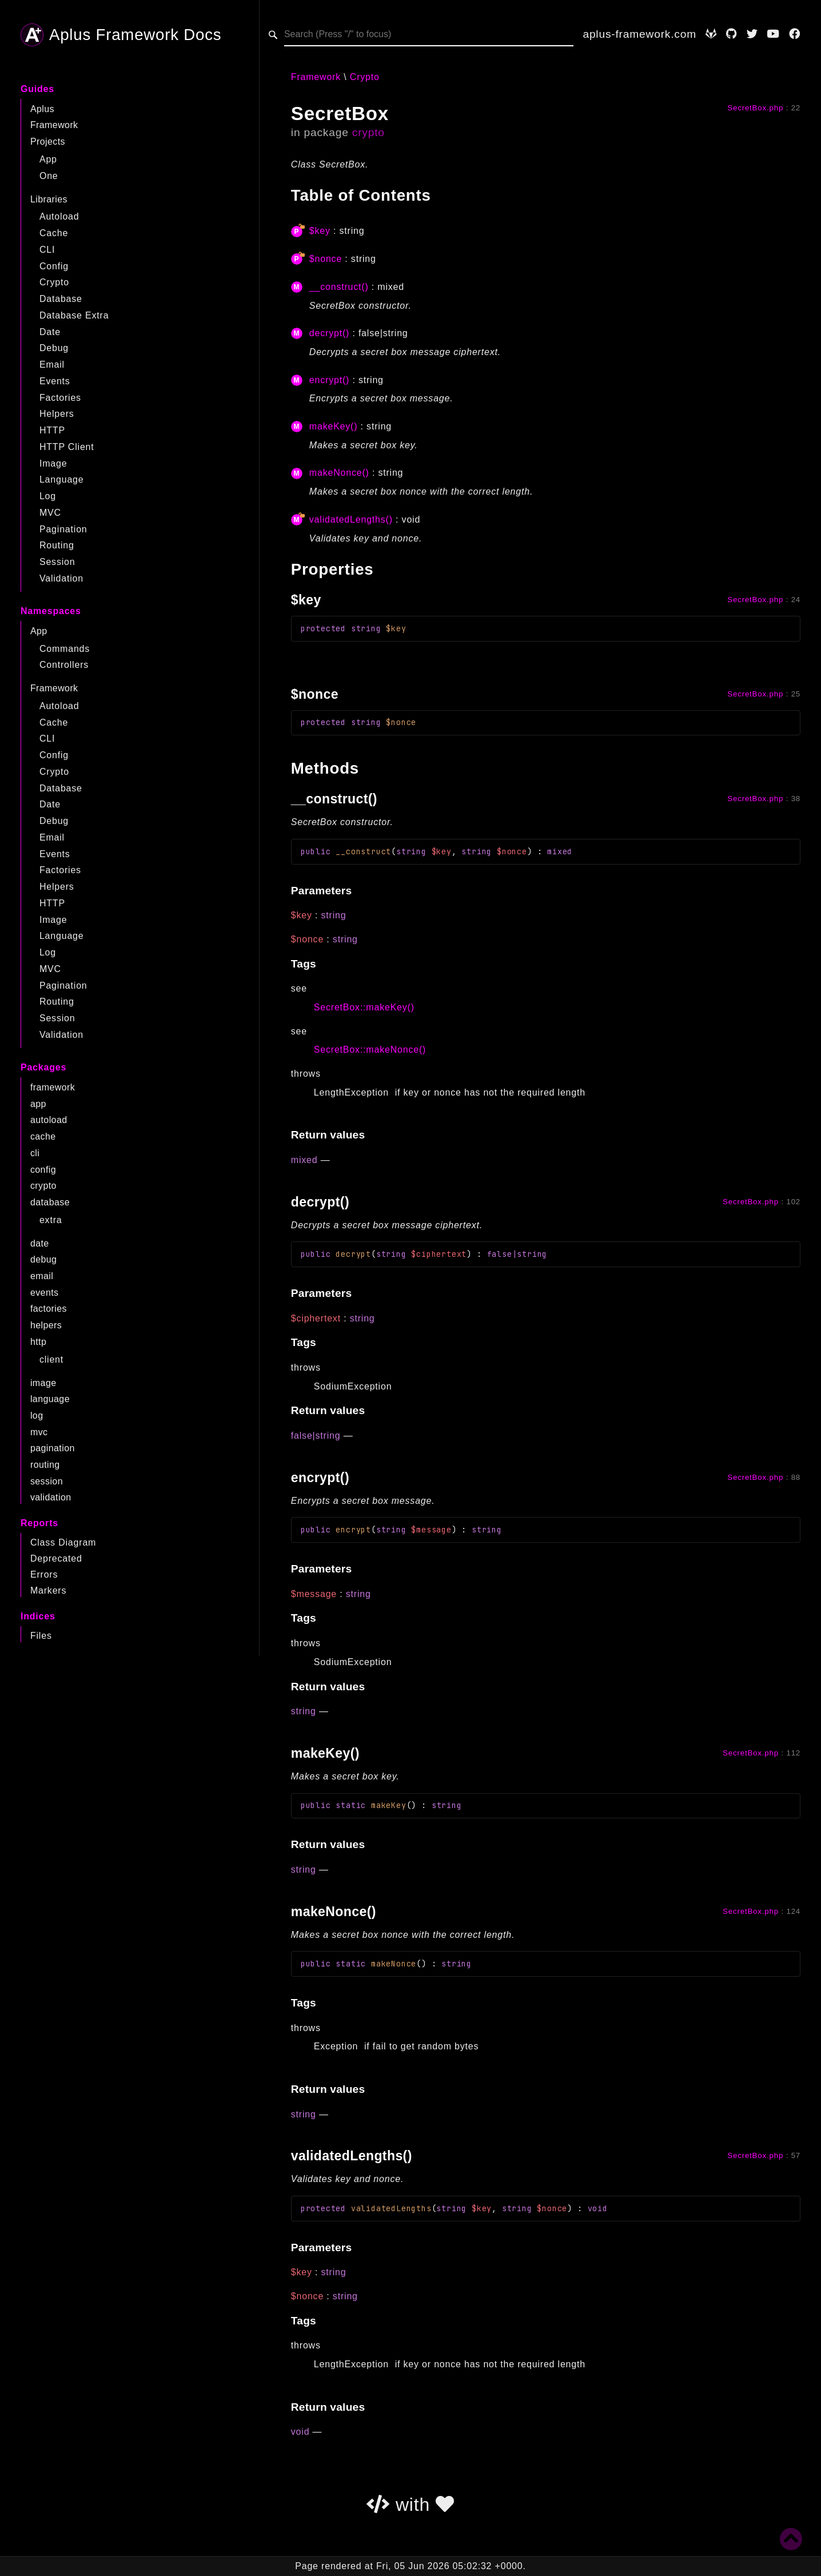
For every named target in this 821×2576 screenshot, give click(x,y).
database (50, 1202)
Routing (56, 545)
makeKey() (333, 426)
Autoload (59, 216)
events (44, 1292)
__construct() (339, 287)
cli (34, 1153)
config (43, 1169)
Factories (60, 398)
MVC (50, 512)
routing (45, 1465)
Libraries (48, 199)
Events (54, 381)
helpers (46, 1325)
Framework (54, 125)
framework (52, 1087)
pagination (52, 1448)
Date (50, 332)
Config (54, 266)
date (39, 1243)
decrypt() (329, 333)
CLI (47, 249)
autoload (48, 1120)
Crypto (54, 282)
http (38, 1342)
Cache (53, 233)
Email (52, 364)
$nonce (325, 259)
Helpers (56, 414)
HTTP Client (66, 447)
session (46, 1481)
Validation (61, 578)
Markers (48, 1590)
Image (53, 463)
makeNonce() (339, 472)
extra (50, 1220)
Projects (47, 141)
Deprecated (56, 1558)
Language (61, 479)
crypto (43, 1186)
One (48, 176)
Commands (64, 649)
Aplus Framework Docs (121, 34)
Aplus (42, 109)
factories (48, 1308)
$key (319, 231)
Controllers (64, 665)
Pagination (63, 529)
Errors (44, 1574)
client (51, 1359)
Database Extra (74, 315)
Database (60, 299)
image (43, 1383)
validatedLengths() (351, 519)
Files (41, 1636)
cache (43, 1136)
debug (43, 1259)
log (36, 1415)
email (41, 1276)
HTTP (52, 430)
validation (50, 1497)
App (48, 159)
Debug (54, 348)
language (50, 1399)
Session (57, 562)
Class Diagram (63, 1542)
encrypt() (329, 380)
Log (47, 496)
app (38, 1104)
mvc (39, 1432)
